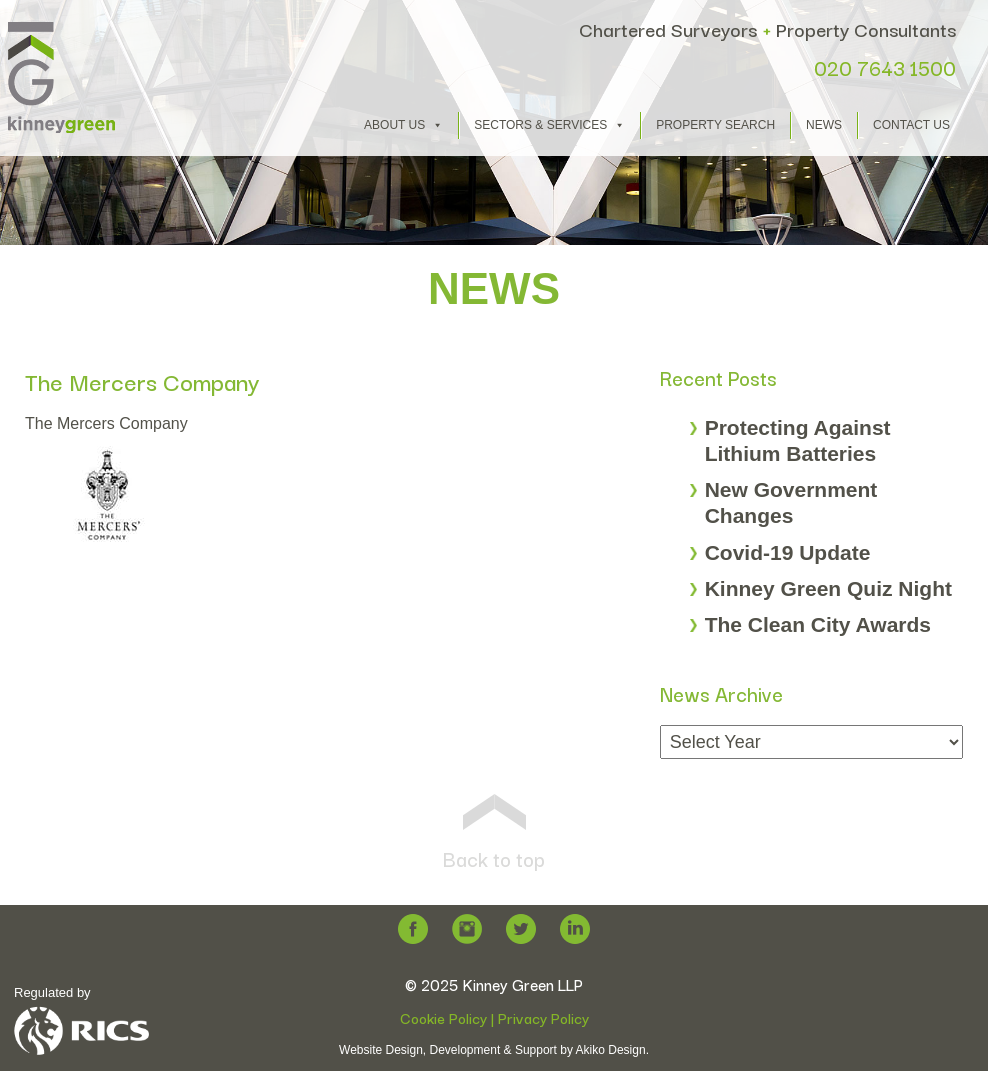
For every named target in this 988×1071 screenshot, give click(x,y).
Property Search (715, 125)
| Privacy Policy (538, 1017)
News (824, 125)
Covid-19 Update (788, 552)
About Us (403, 125)
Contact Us (911, 125)
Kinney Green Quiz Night (828, 588)
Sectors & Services (549, 125)
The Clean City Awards (818, 624)
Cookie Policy (443, 1017)
